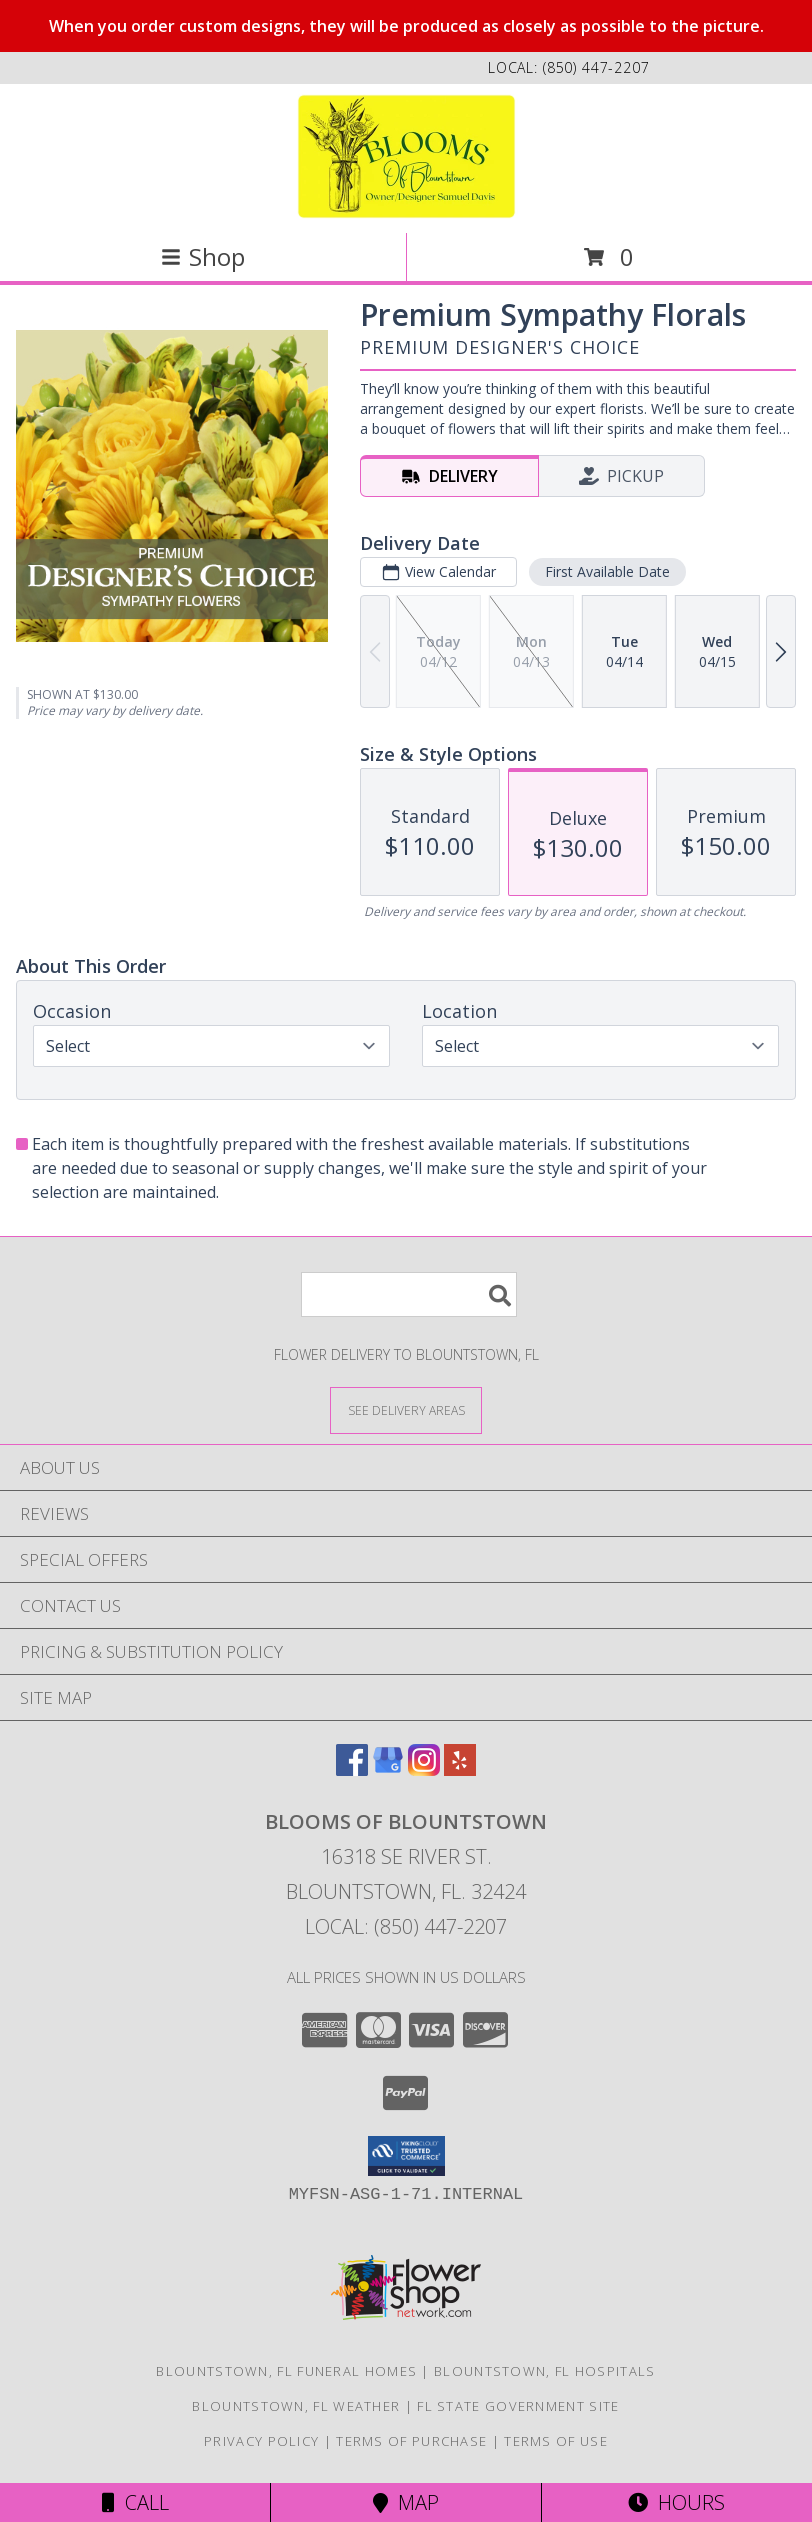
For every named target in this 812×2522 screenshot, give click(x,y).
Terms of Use (556, 2441)
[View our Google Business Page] (388, 1769)
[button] (406, 2156)
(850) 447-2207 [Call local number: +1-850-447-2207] (596, 67)
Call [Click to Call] (135, 2502)
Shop (203, 256)
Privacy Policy (261, 2441)
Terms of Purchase (411, 2441)
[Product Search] (409, 1294)
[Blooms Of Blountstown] (406, 156)
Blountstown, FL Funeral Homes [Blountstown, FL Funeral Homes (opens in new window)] (286, 2371)
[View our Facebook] (352, 1769)
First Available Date (607, 571)
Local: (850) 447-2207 (406, 1926)
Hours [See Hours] (676, 2502)
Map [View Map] (406, 2502)
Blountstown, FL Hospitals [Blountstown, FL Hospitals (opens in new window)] (545, 2371)
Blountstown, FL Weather (296, 2406)
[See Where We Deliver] (406, 1409)
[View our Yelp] (460, 1769)
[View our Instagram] (424, 1769)
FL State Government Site (518, 2406)
